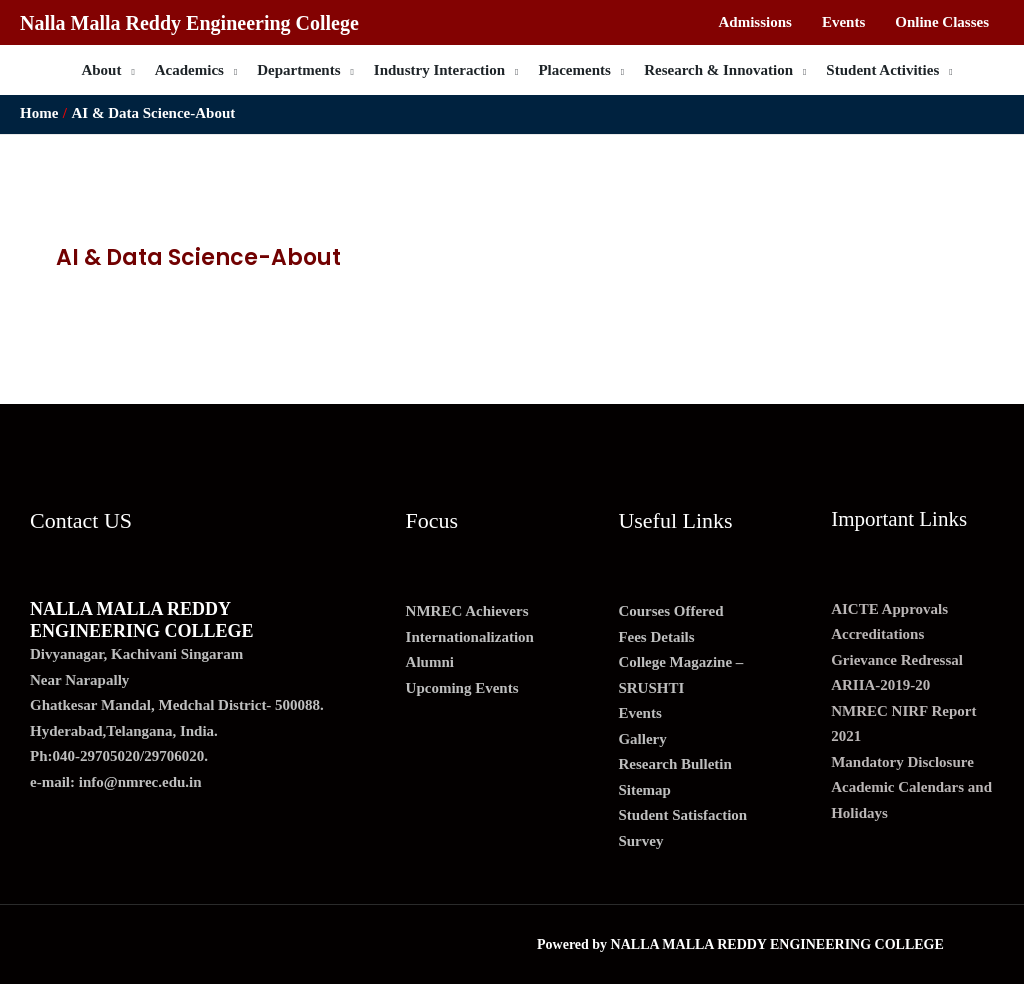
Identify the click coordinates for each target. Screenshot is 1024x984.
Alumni (430, 662)
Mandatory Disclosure (902, 762)
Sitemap (644, 790)
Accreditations (877, 634)
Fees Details (656, 637)
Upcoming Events (462, 688)
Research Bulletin (674, 764)
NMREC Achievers (467, 611)
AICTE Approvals (889, 609)
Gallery (642, 739)
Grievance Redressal (897, 660)
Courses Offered (670, 611)
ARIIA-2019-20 (880, 685)
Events (639, 713)
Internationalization (470, 637)
